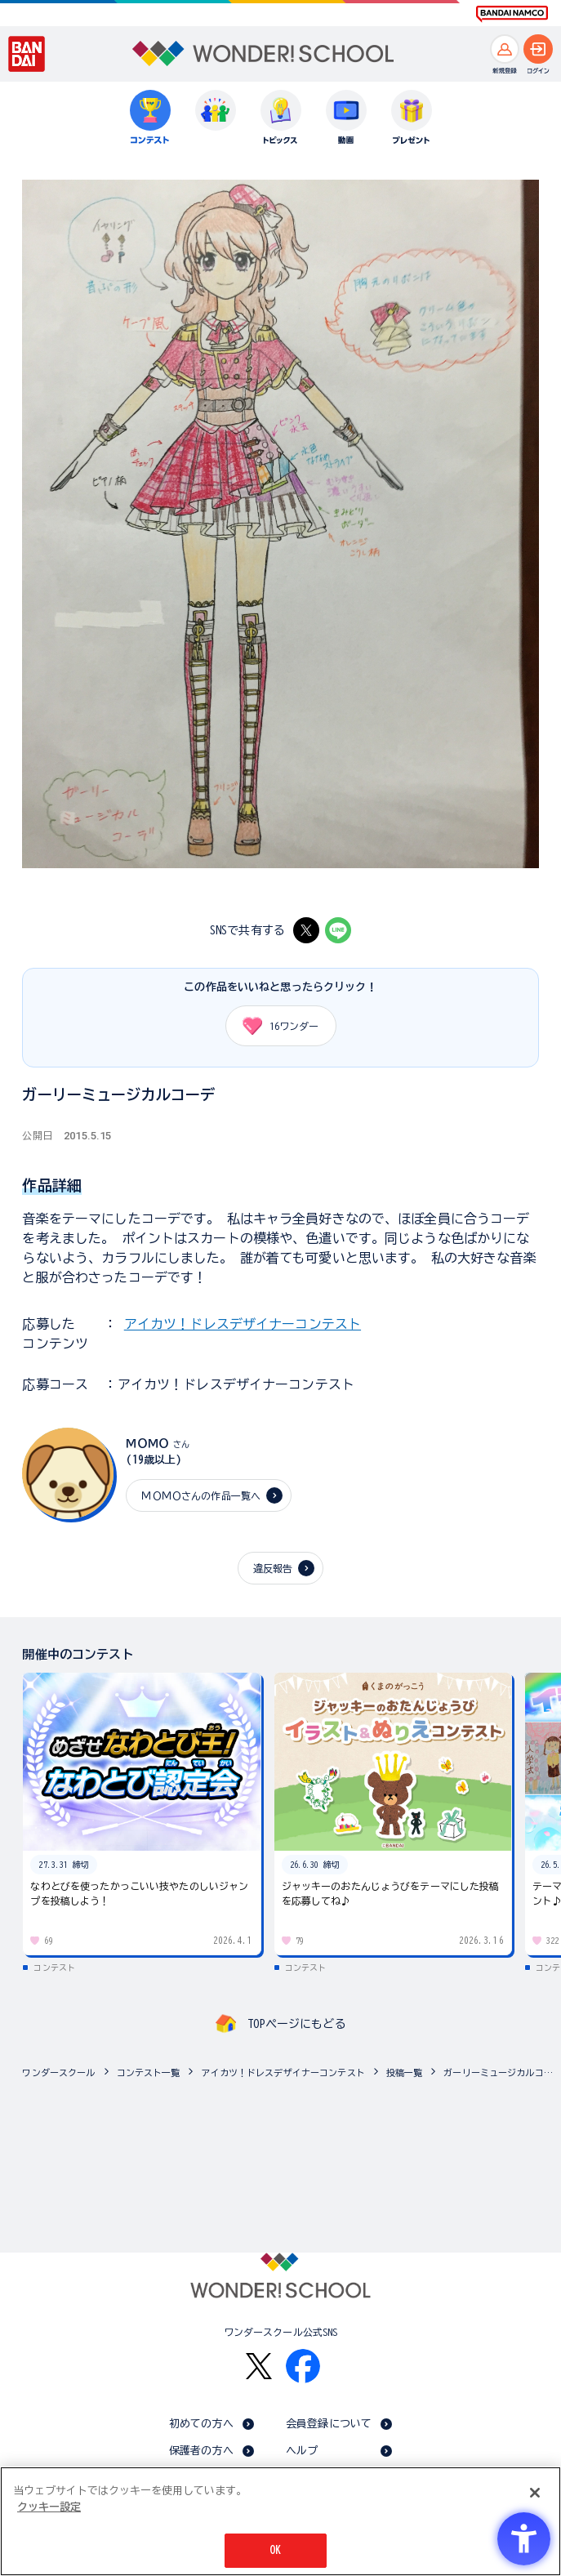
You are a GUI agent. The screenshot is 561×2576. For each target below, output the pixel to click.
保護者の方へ (201, 2450)
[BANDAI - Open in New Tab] (27, 54)
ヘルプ (302, 2450)
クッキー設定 (49, 2507)
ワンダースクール (58, 2072)
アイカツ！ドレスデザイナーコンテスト (242, 1323)
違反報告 (273, 1568)
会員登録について (329, 2423)
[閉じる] (535, 2493)
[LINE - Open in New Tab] (338, 930)
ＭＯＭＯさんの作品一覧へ (200, 1495)
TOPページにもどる (296, 2024)
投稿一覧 (404, 2072)
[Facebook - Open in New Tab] (303, 2366)
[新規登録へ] (504, 49)
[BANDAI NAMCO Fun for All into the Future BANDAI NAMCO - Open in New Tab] (512, 14)
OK (275, 2550)
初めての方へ (201, 2423)
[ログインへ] (538, 49)
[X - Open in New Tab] (306, 930)
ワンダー (275, 1025)
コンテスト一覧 (148, 2072)
